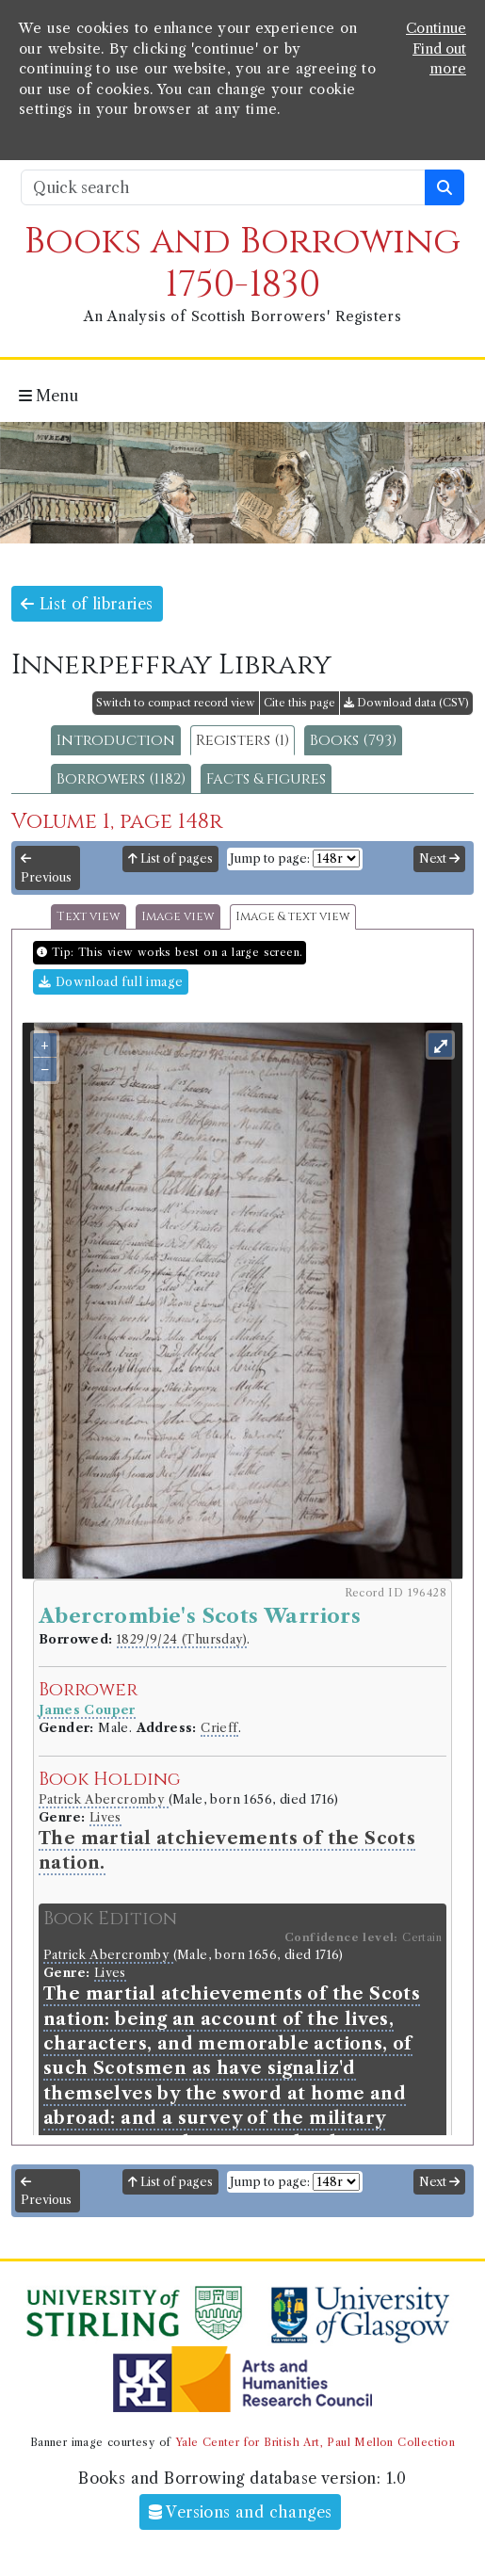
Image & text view (292, 917)
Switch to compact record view (175, 702)
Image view (178, 917)
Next (439, 858)
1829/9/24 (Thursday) (182, 1639)
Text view (89, 917)
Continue (436, 28)
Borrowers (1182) (121, 779)
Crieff (219, 1728)
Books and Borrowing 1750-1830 (242, 263)
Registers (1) (242, 740)
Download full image (111, 982)
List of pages (170, 858)
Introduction (116, 740)
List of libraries (87, 603)
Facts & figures (266, 779)
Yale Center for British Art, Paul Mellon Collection (315, 2442)
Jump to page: (270, 858)
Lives (105, 1817)
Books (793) (353, 740)
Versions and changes (240, 2512)
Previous (46, 868)
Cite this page (299, 702)
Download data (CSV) (406, 702)
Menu (48, 395)
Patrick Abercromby (104, 1799)
